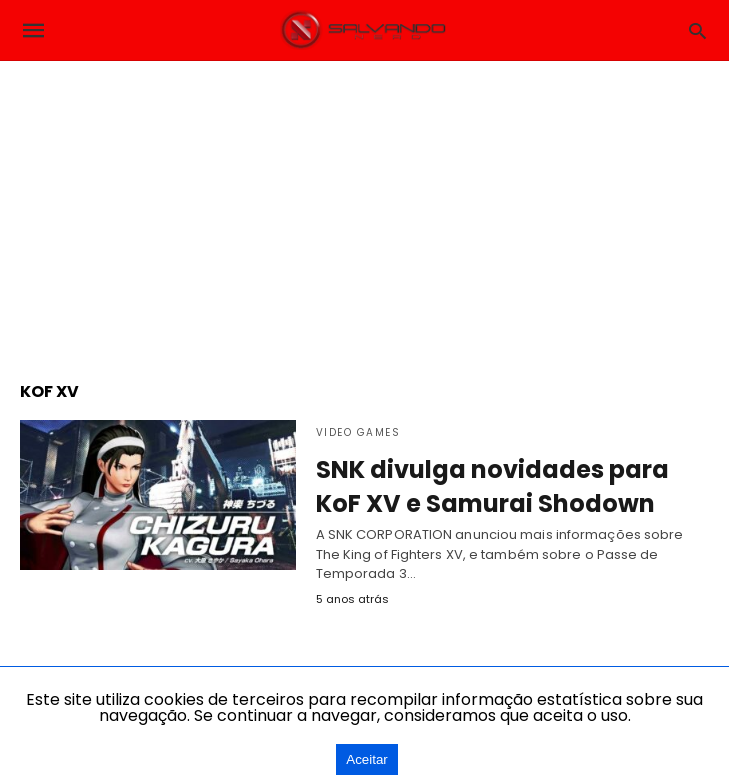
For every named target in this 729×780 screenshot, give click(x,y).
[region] (365, 211)
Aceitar (366, 759)
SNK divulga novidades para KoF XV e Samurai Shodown (492, 486)
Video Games (358, 432)
